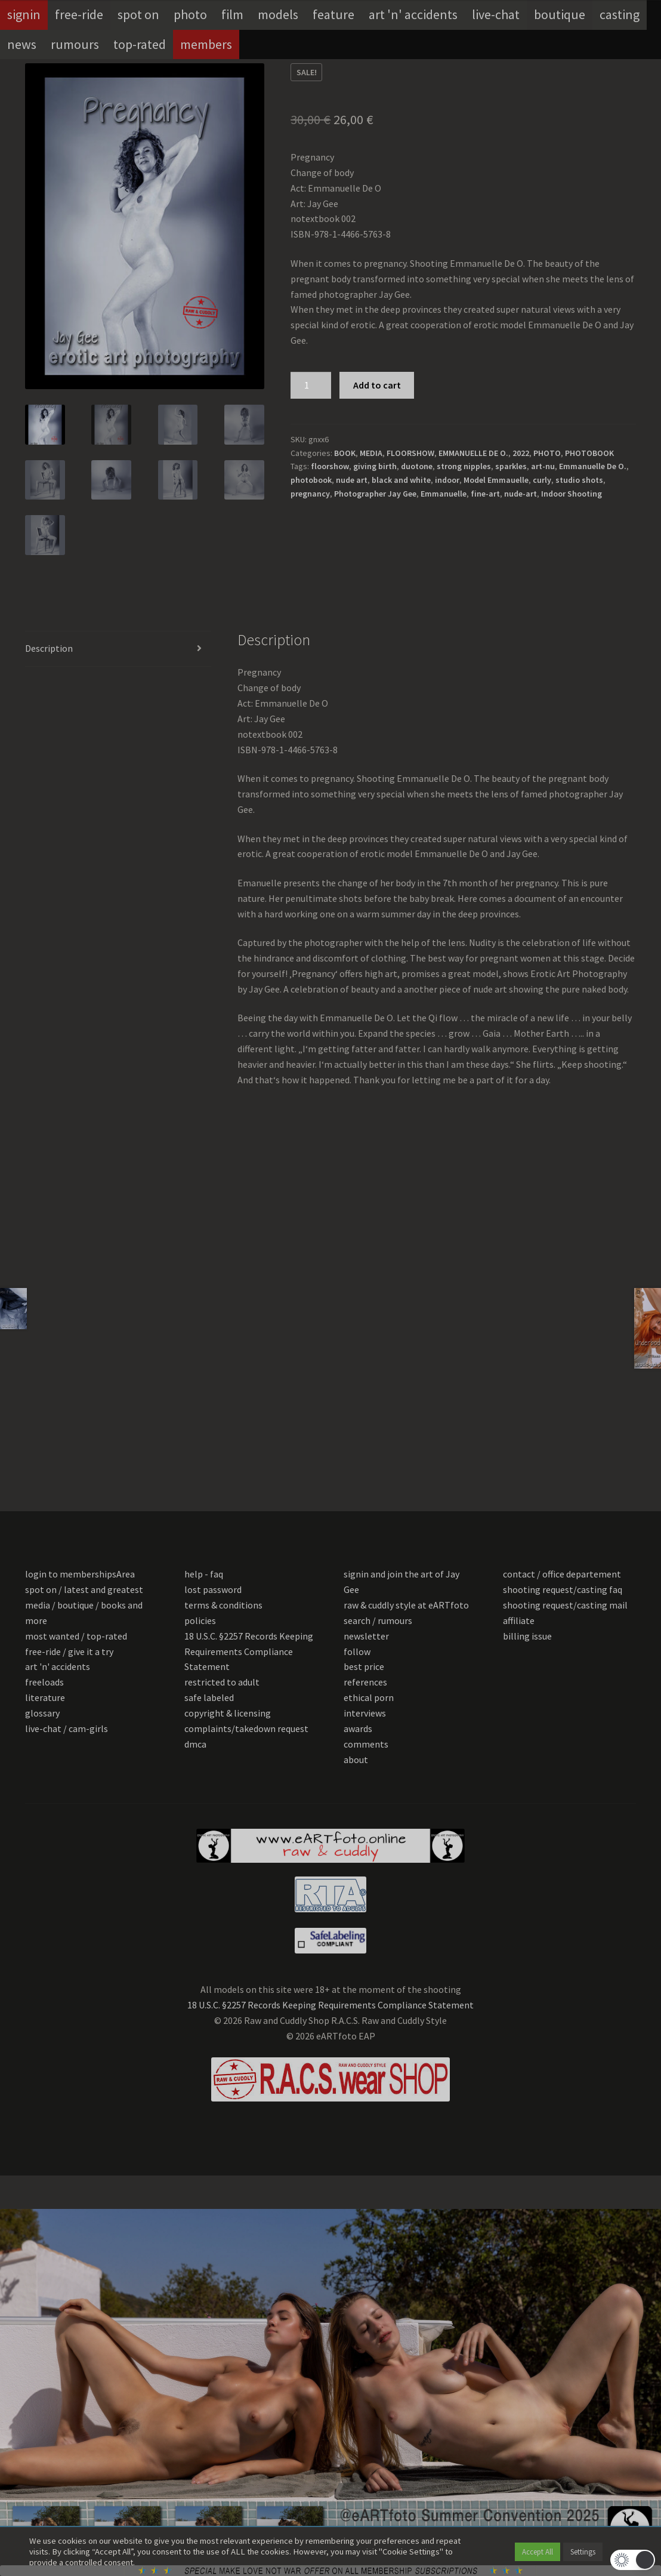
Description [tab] (49, 648)
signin (24, 14)
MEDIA (371, 453)
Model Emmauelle (496, 479)
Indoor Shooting (571, 493)
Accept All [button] (537, 2552)
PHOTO (547, 453)
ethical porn (369, 1697)
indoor (447, 479)
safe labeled (209, 1697)
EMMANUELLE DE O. (473, 453)
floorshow (330, 466)
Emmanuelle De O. (592, 466)
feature (333, 14)
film (232, 14)
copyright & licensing (227, 1713)
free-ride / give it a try (69, 1651)
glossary (42, 1713)
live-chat (496, 14)
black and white (401, 479)
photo (190, 14)
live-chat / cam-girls (66, 1728)
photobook (311, 479)
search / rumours (378, 1620)
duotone (417, 466)
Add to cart (377, 385)
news (21, 44)
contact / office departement (562, 1574)
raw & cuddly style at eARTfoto (406, 1605)
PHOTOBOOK (589, 453)
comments (366, 1744)
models (278, 14)
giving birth (375, 466)
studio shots (579, 479)
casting (620, 14)
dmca (195, 1744)
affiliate (519, 1620)
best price (364, 1666)
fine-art (485, 493)
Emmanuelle (444, 493)
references (365, 1682)
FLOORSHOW (410, 453)
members (206, 44)
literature (45, 1697)
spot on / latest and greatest (84, 1589)
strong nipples (464, 466)
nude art (351, 479)
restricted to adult (222, 1682)
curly (542, 479)
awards (358, 1728)
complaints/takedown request (246, 1728)
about (356, 1759)
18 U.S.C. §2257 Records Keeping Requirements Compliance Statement (248, 1651)
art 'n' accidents (413, 14)
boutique (559, 14)
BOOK (345, 453)
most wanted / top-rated (76, 1636)
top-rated (139, 44)
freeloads (44, 1682)
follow (357, 1651)
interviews (365, 1713)
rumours (75, 44)
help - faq (203, 1574)
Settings (582, 2552)
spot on (138, 14)
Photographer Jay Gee (375, 493)
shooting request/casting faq (562, 1589)
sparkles (511, 466)
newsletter (366, 1636)
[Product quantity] (311, 385)
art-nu (543, 466)
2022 (520, 453)
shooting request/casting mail (565, 1605)
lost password (213, 1589)
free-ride (79, 14)
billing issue (527, 1636)
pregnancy (310, 493)
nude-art (520, 493)
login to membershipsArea (80, 1574)
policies (200, 1620)
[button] (632, 2560)
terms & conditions (223, 1605)
